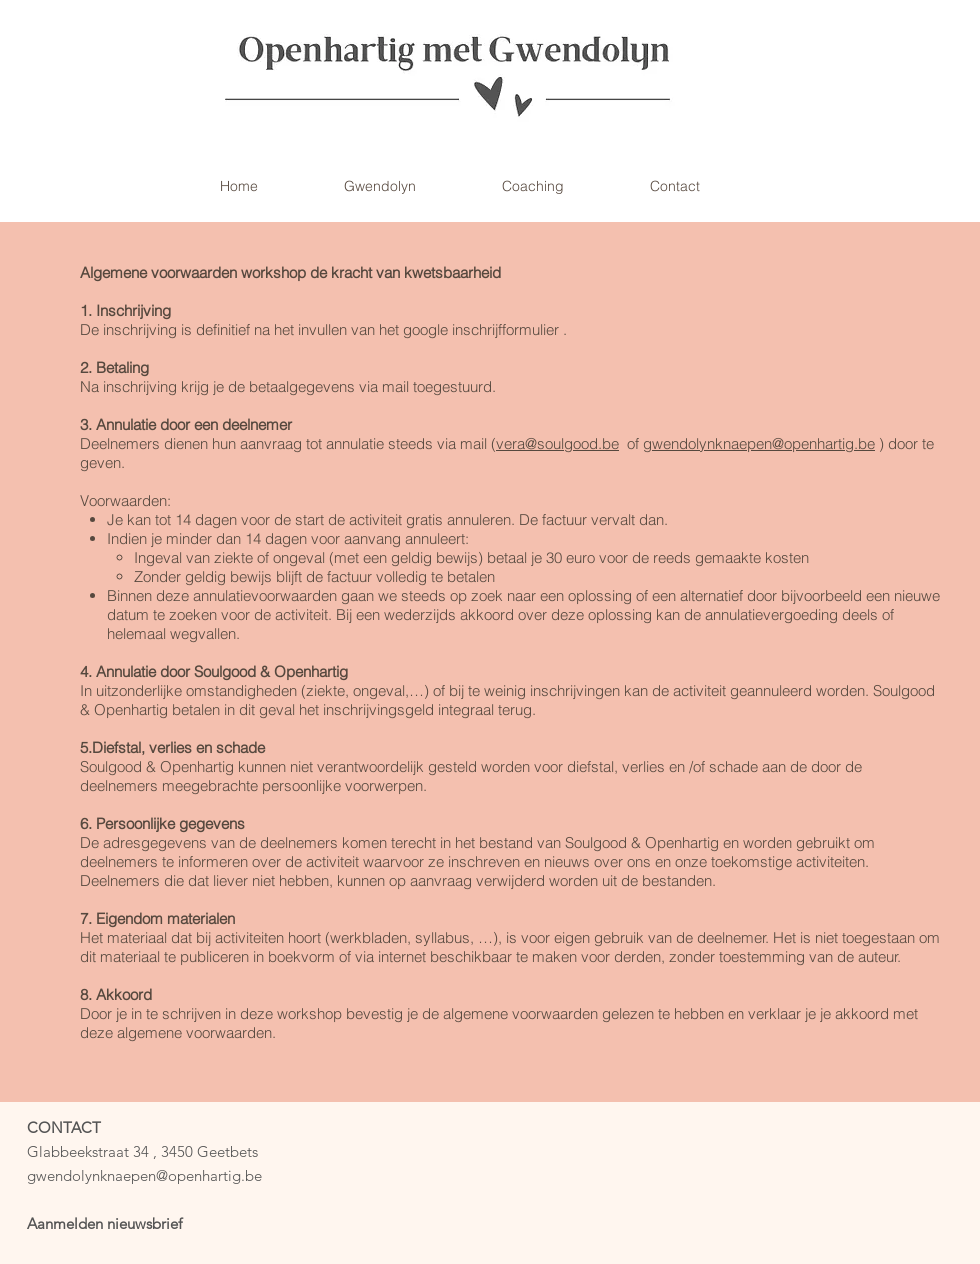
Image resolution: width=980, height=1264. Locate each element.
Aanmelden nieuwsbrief (104, 1223)
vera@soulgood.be (557, 443)
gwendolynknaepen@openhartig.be (759, 443)
